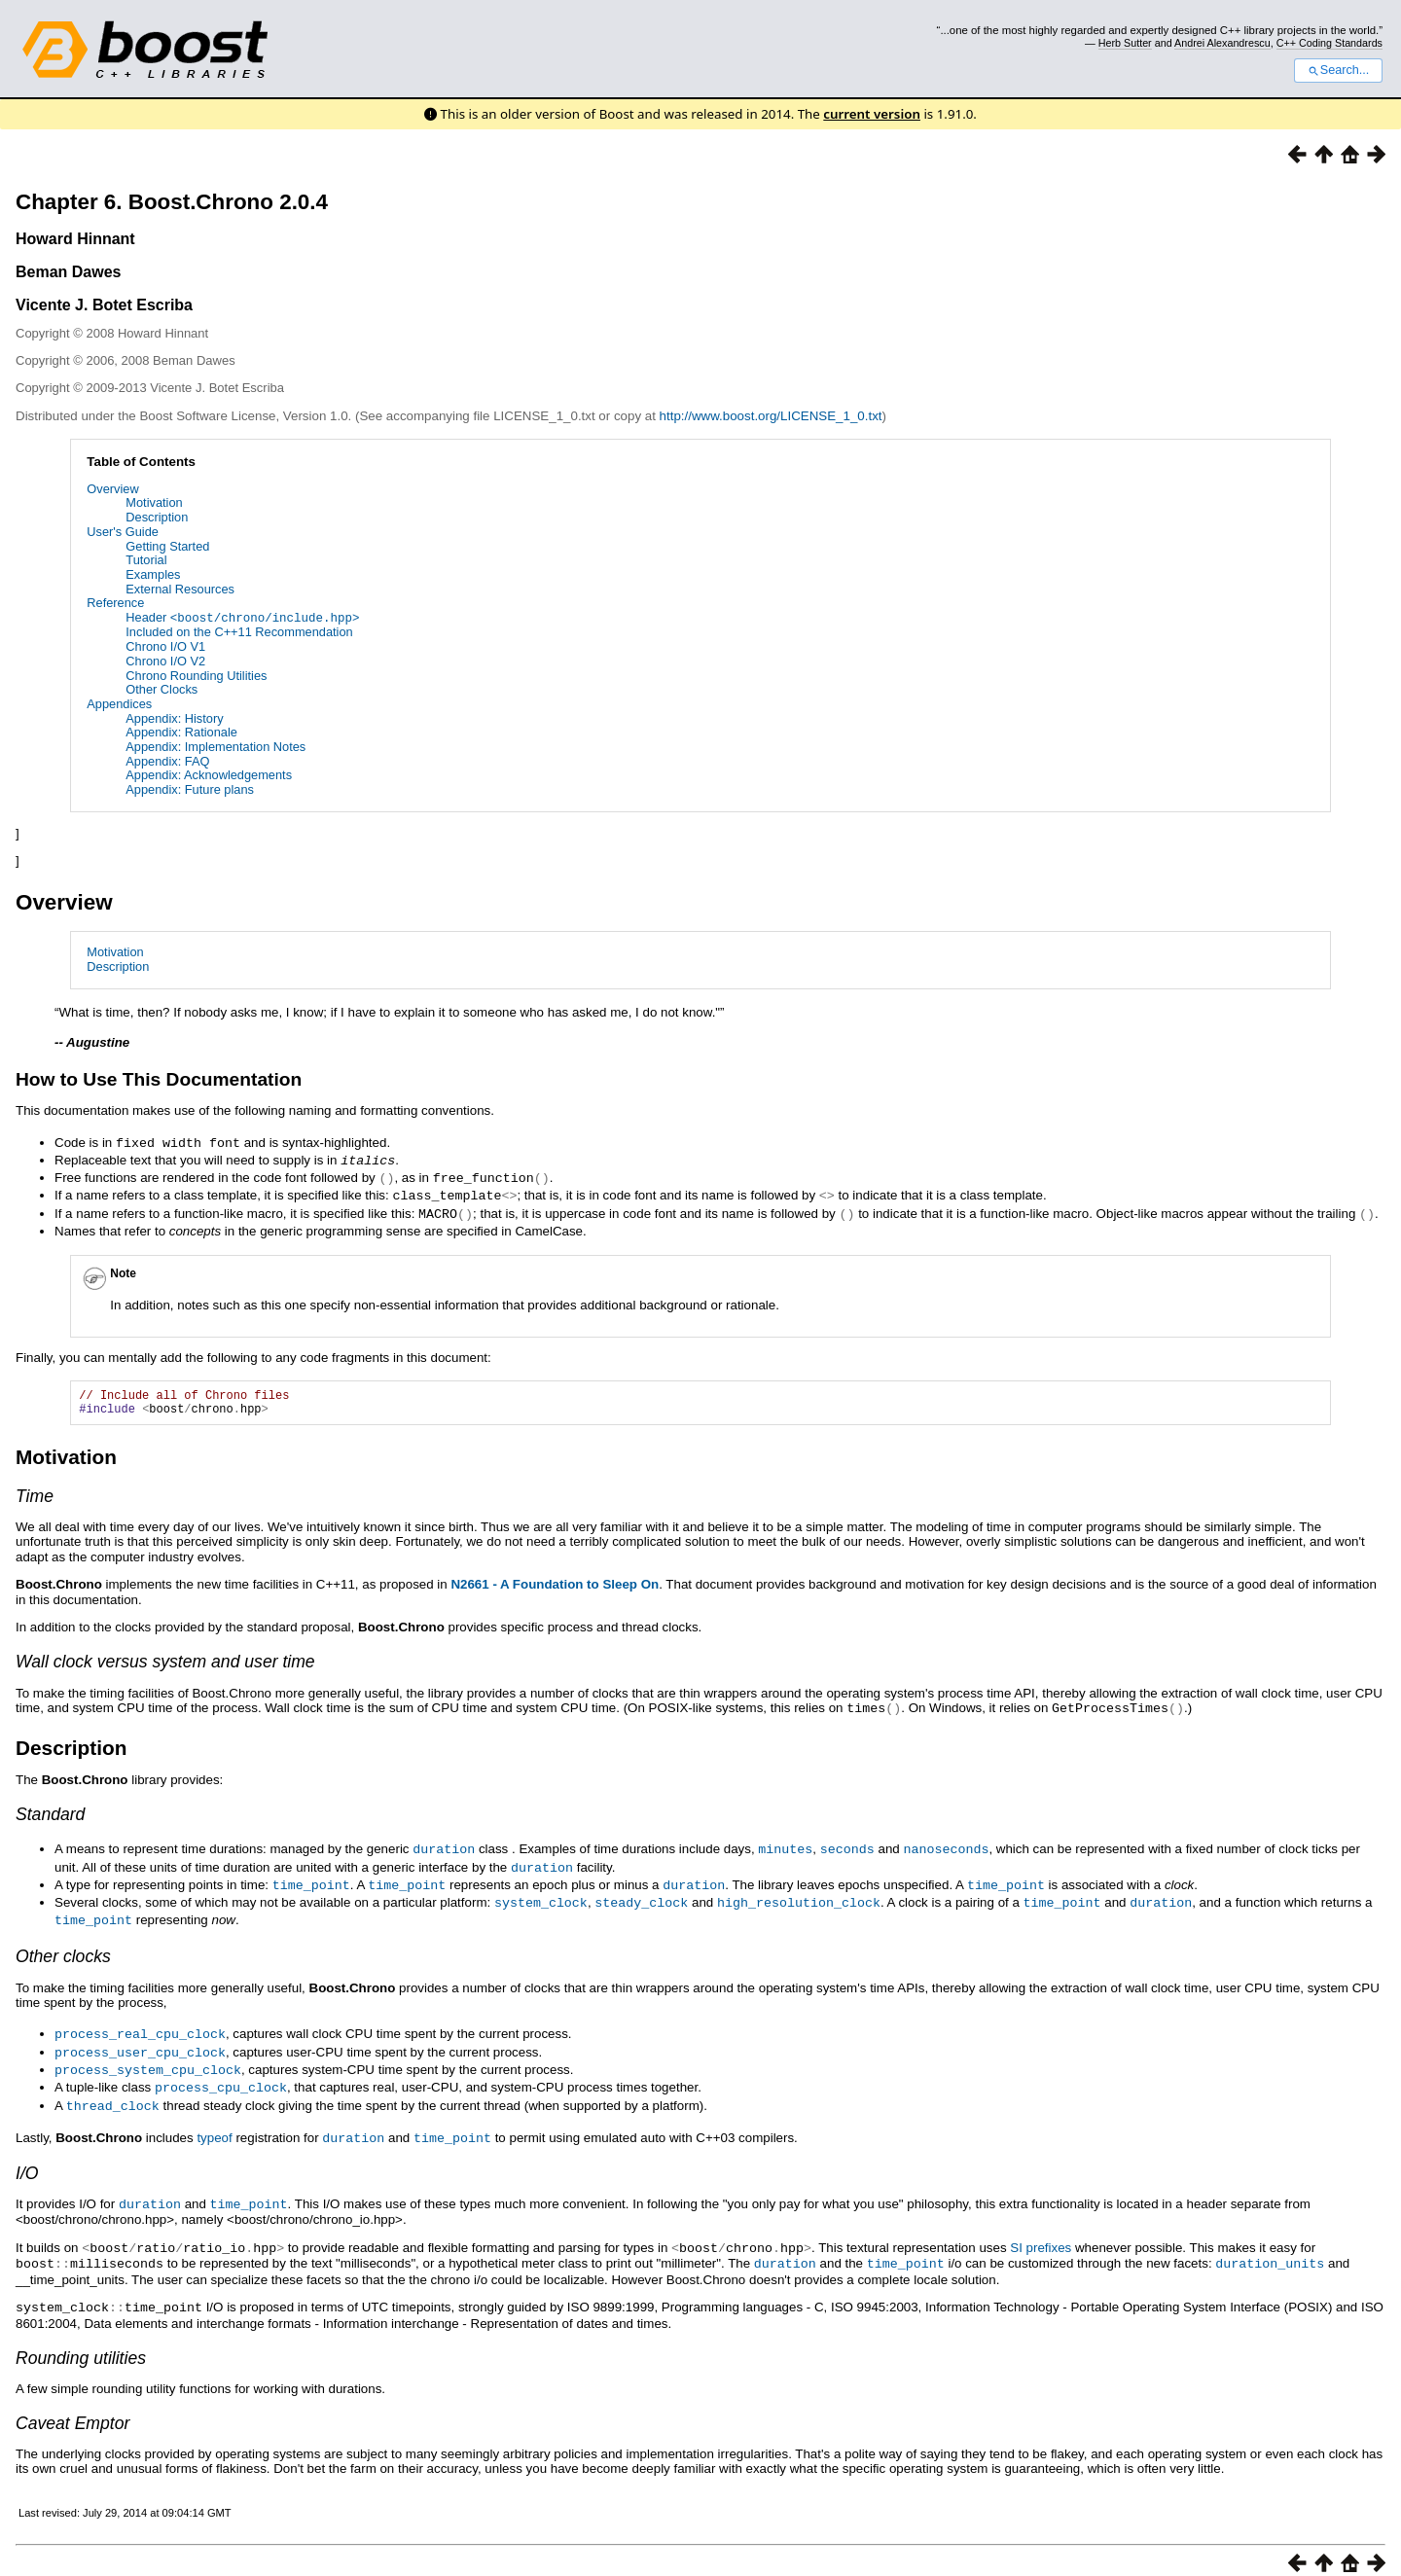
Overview (112, 489)
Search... (1338, 70)
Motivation (154, 502)
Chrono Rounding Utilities (196, 674)
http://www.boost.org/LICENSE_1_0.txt (771, 416)
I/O (27, 2161)
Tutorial (146, 560)
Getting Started (167, 546)
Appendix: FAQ (167, 760)
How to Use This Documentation (159, 1078)
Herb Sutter (1125, 43)
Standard (50, 1814)
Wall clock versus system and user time (165, 1662)
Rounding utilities (81, 2342)
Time (35, 1496)
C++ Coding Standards (1329, 43)
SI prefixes (1040, 2235)
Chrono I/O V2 (165, 660)
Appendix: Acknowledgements (209, 775)
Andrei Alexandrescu (1222, 43)
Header (242, 617)
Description (157, 517)
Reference (115, 602)
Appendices (119, 703)
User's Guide (123, 531)
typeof (214, 2127)
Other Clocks (162, 689)
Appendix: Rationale (181, 732)
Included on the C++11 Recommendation (239, 632)
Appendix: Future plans (190, 788)
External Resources (180, 589)
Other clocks (63, 1951)
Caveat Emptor (72, 2407)
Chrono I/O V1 (165, 645)
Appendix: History (174, 717)
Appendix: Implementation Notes (215, 745)
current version (871, 114)
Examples (153, 574)
